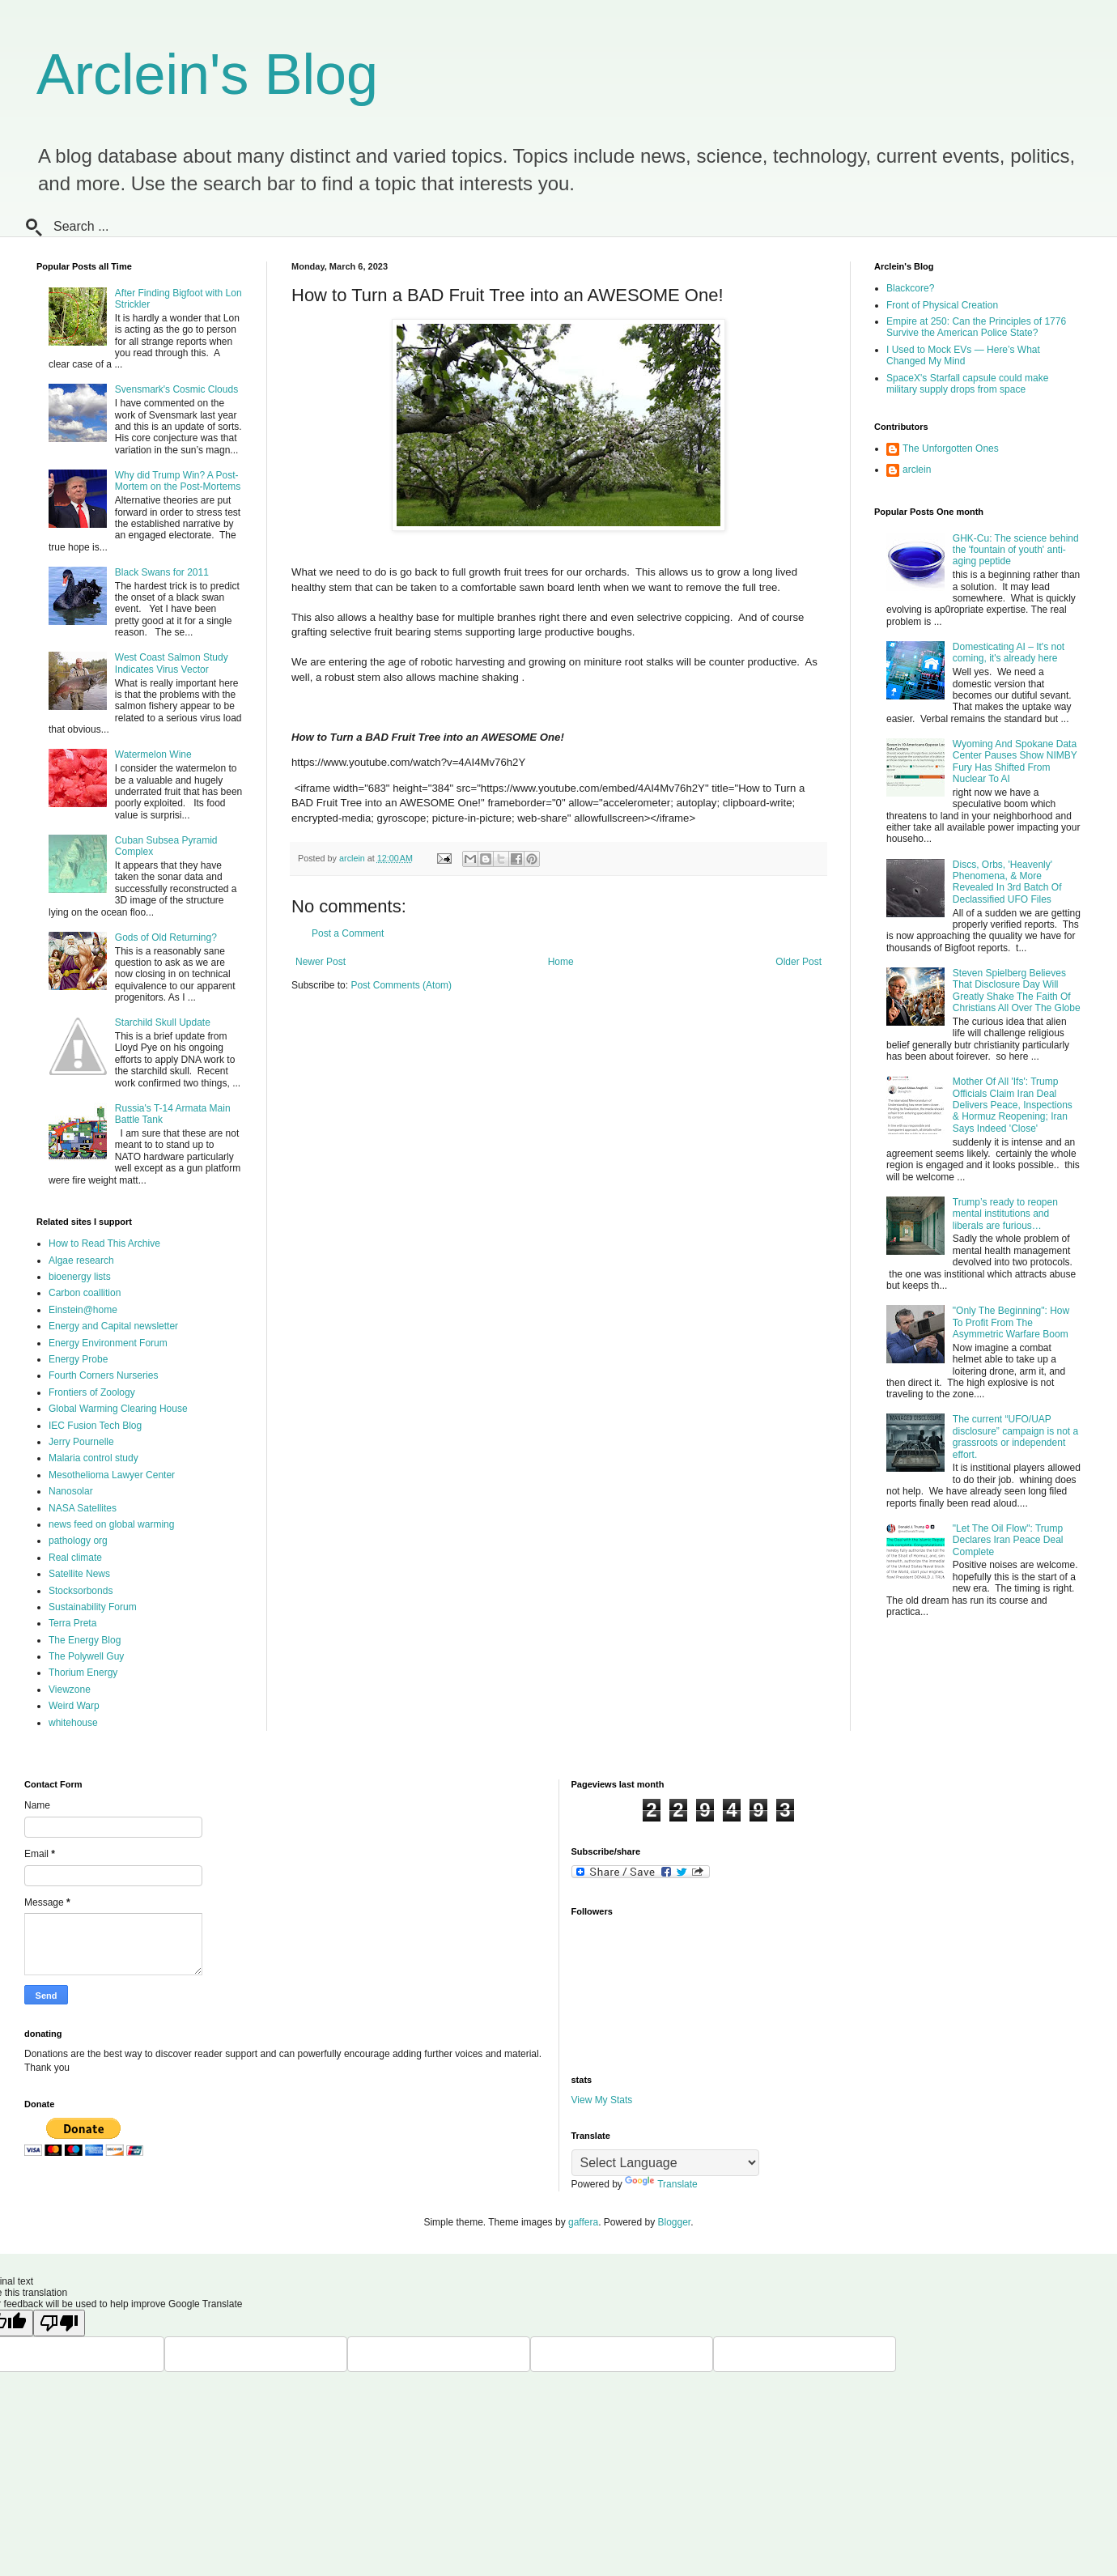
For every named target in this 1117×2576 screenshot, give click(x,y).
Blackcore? (910, 288)
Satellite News (79, 1573)
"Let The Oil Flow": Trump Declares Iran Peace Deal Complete (1008, 1540)
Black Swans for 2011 (162, 572)
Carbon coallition (85, 1293)
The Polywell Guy (86, 1656)
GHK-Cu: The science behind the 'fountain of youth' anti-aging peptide (1016, 550)
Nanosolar (71, 1491)
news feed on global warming (111, 1524)
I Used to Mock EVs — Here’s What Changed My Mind (963, 355)
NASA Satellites (83, 1508)
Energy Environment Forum (108, 1343)
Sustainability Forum (93, 1607)
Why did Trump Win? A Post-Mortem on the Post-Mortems (177, 481)
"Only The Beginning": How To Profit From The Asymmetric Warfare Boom (1011, 1322)
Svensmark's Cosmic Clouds (176, 389)
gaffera (583, 2222)
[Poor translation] (59, 2323)
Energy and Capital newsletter (113, 1326)
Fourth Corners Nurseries (103, 1375)
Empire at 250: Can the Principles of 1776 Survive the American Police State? (976, 327)
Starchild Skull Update (162, 1022)
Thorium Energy (83, 1672)
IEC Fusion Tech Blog (95, 1425)
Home (561, 961)
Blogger (674, 2222)
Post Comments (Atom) (401, 985)
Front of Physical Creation (942, 305)
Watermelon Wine (153, 754)
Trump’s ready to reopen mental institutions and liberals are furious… (1005, 1214)
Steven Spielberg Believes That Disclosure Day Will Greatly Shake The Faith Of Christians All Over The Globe (1017, 990)
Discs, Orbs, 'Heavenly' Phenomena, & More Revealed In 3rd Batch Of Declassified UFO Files (1007, 882)
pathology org (78, 1540)
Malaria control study (93, 1458)
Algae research (81, 1260)
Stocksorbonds (81, 1590)
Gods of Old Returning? (166, 937)
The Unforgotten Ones (951, 448)
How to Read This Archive (104, 1243)
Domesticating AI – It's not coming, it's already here (1008, 652)
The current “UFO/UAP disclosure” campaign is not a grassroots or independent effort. (1015, 1436)
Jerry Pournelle (81, 1441)
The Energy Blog (85, 1640)
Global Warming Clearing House (118, 1408)
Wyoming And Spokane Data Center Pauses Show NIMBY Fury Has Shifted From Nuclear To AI (1015, 761)
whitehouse (73, 1722)
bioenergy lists (80, 1276)
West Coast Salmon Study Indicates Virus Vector (171, 663)
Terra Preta (72, 1623)
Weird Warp (74, 1705)
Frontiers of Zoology (92, 1392)
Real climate (75, 1557)
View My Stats (602, 2100)
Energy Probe (78, 1359)
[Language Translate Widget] (665, 2162)
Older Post (798, 961)
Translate (661, 2184)
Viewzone (70, 1689)
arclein (917, 469)
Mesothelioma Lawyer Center (112, 1475)
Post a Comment (348, 933)
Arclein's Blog (207, 74)
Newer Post (320, 961)
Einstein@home (83, 1310)
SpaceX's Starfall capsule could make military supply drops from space (967, 383)
